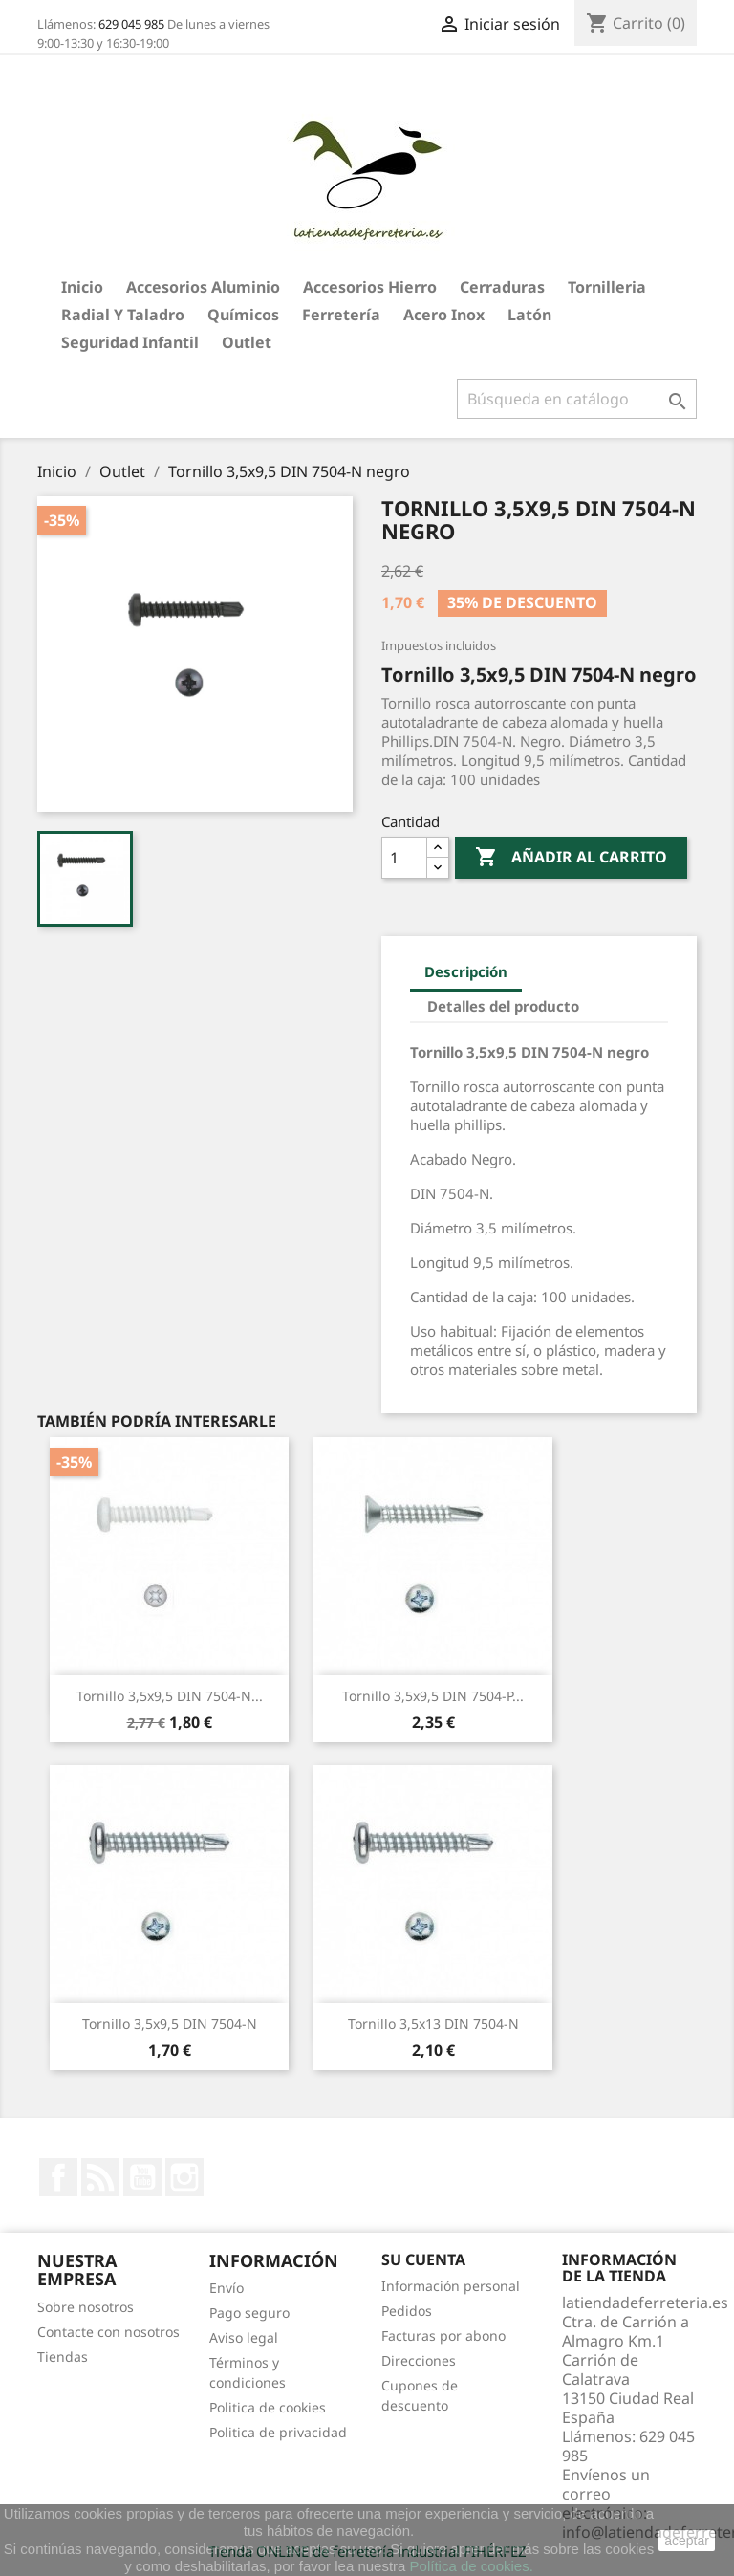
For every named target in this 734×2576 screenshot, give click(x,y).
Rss (100, 2177)
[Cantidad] (404, 858)
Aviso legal (243, 2337)
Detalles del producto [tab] (503, 1005)
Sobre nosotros (85, 2307)
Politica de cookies (267, 2407)
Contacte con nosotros (108, 2332)
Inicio (82, 286)
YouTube (142, 2177)
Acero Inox (444, 314)
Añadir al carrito (571, 857)
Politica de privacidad (278, 2432)
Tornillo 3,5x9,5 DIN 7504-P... (433, 1696)
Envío (226, 2288)
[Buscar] (577, 399)
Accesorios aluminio (203, 286)
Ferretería (341, 314)
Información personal (450, 2286)
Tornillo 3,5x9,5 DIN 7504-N (169, 2024)
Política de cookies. (471, 2566)
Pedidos (406, 2311)
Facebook (58, 2177)
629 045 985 (131, 24)
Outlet (246, 342)
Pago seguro (249, 2312)
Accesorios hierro (370, 286)
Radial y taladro (122, 314)
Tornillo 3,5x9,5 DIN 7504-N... (169, 1696)
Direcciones (418, 2360)
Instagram (184, 2177)
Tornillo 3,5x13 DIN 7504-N (433, 2024)
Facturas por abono (443, 2335)
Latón (529, 314)
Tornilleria (607, 286)
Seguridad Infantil (130, 342)
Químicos (243, 314)
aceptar (686, 2540)
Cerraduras (502, 286)
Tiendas (62, 2356)
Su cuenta (423, 2259)
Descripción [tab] (465, 971)
